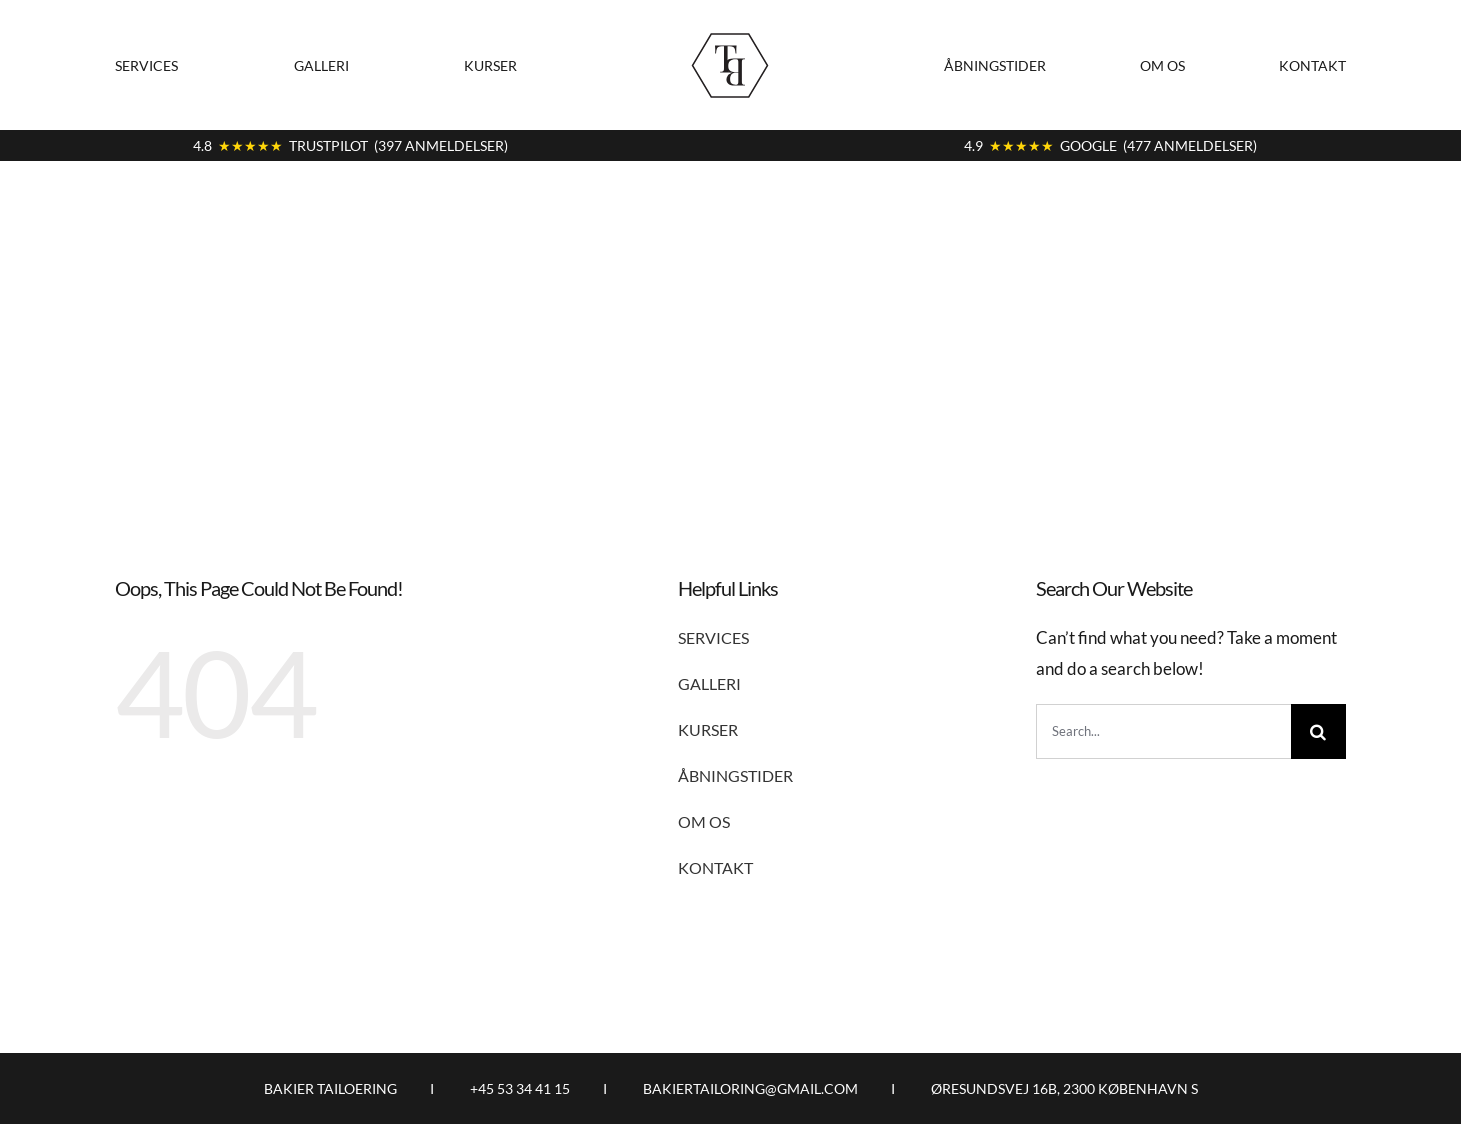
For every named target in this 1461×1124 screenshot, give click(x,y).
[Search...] (1163, 731)
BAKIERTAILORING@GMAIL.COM (750, 1088)
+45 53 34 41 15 (520, 1088)
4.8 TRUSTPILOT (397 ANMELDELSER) (350, 145)
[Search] (1318, 731)
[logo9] (730, 33)
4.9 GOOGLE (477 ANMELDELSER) (1110, 145)
